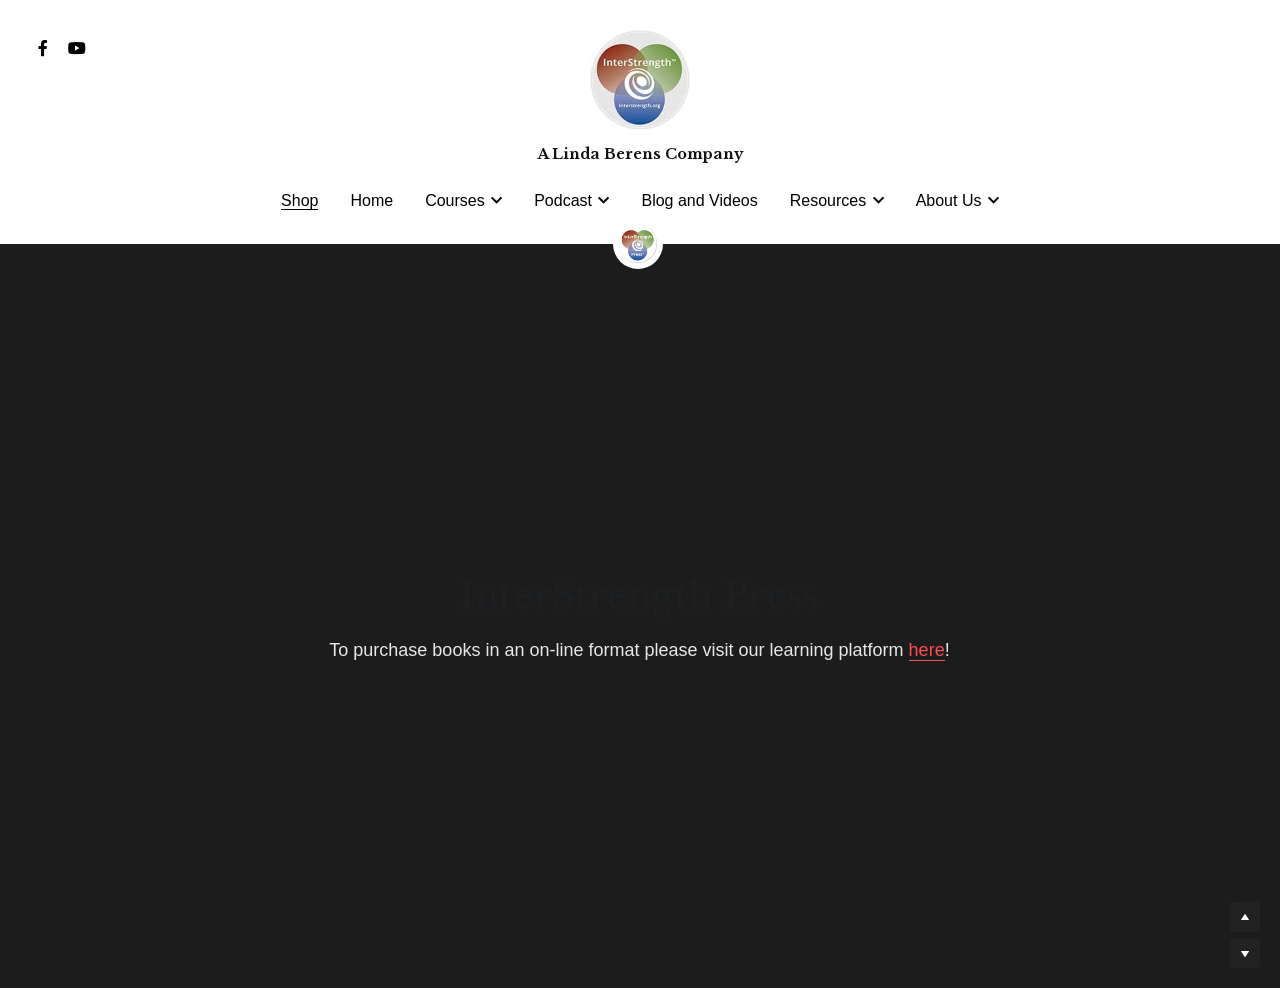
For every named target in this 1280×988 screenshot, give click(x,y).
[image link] (638, 241)
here (927, 650)
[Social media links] (43, 48)
